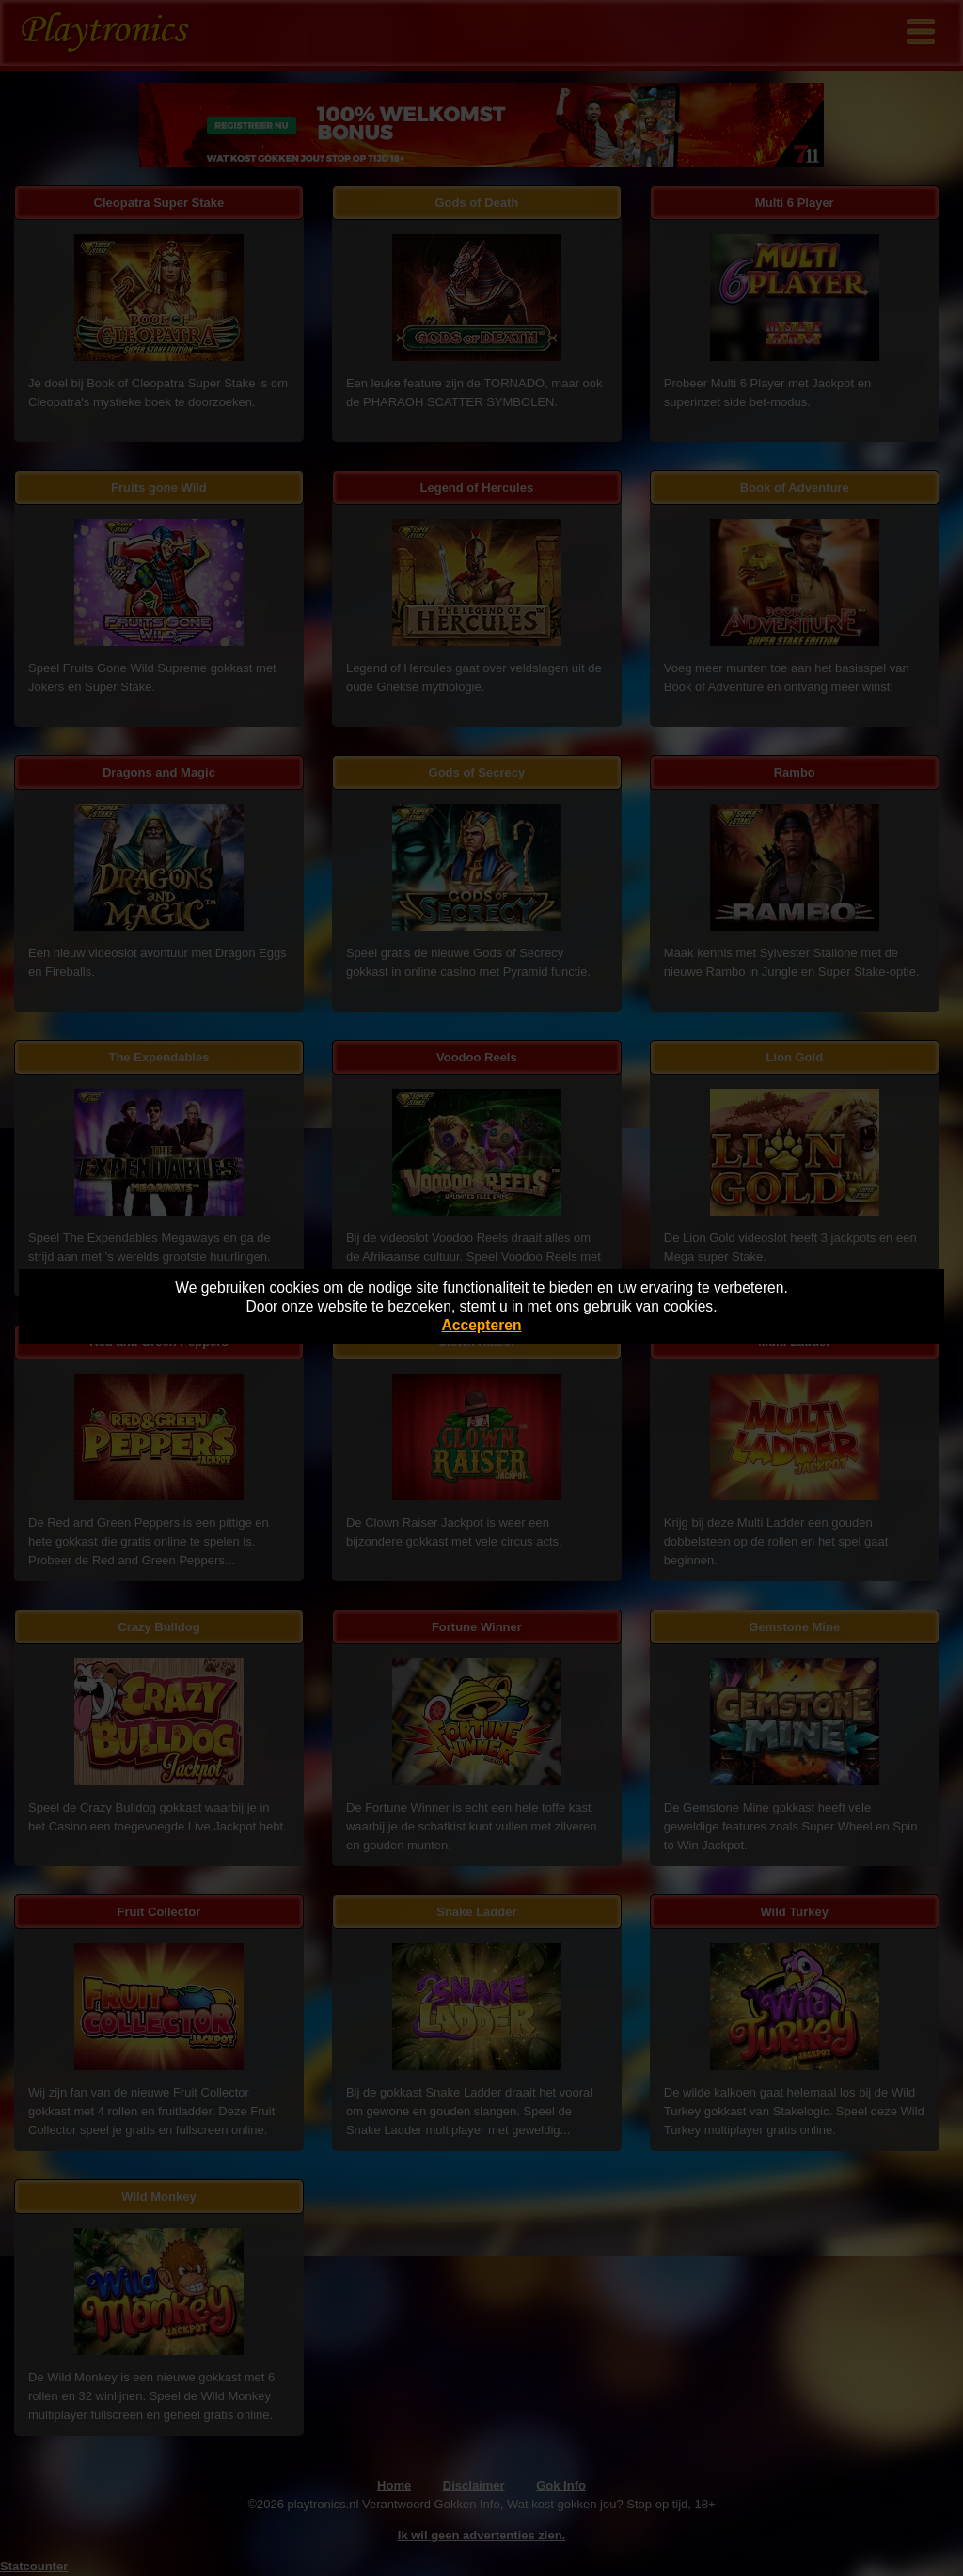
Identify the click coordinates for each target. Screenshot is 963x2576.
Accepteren (482, 1325)
